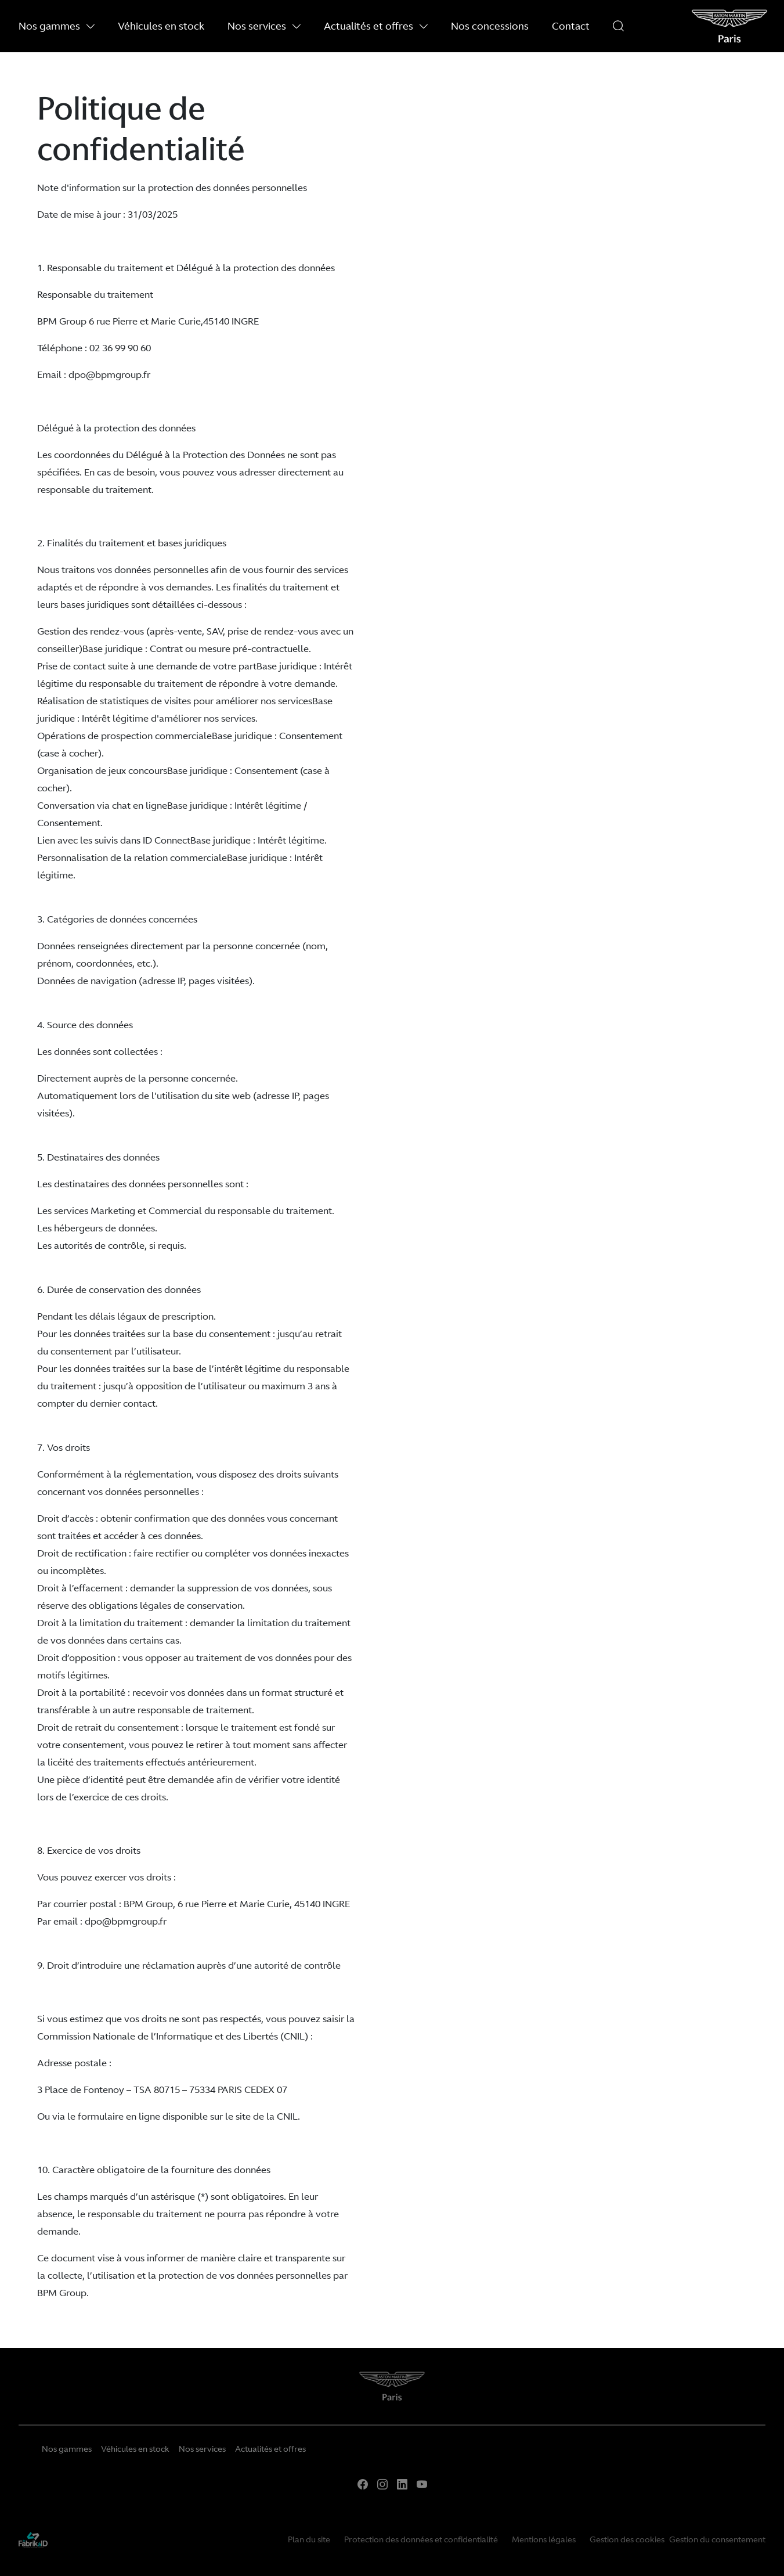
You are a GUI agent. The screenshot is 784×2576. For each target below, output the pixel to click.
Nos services (264, 26)
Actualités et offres (376, 26)
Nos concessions (490, 26)
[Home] (392, 2390)
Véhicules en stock (161, 26)
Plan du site (309, 2539)
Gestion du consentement (717, 2539)
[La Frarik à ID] (33, 2539)
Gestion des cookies (627, 2539)
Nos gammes (57, 26)
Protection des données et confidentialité (421, 2539)
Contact (571, 26)
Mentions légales (544, 2539)
